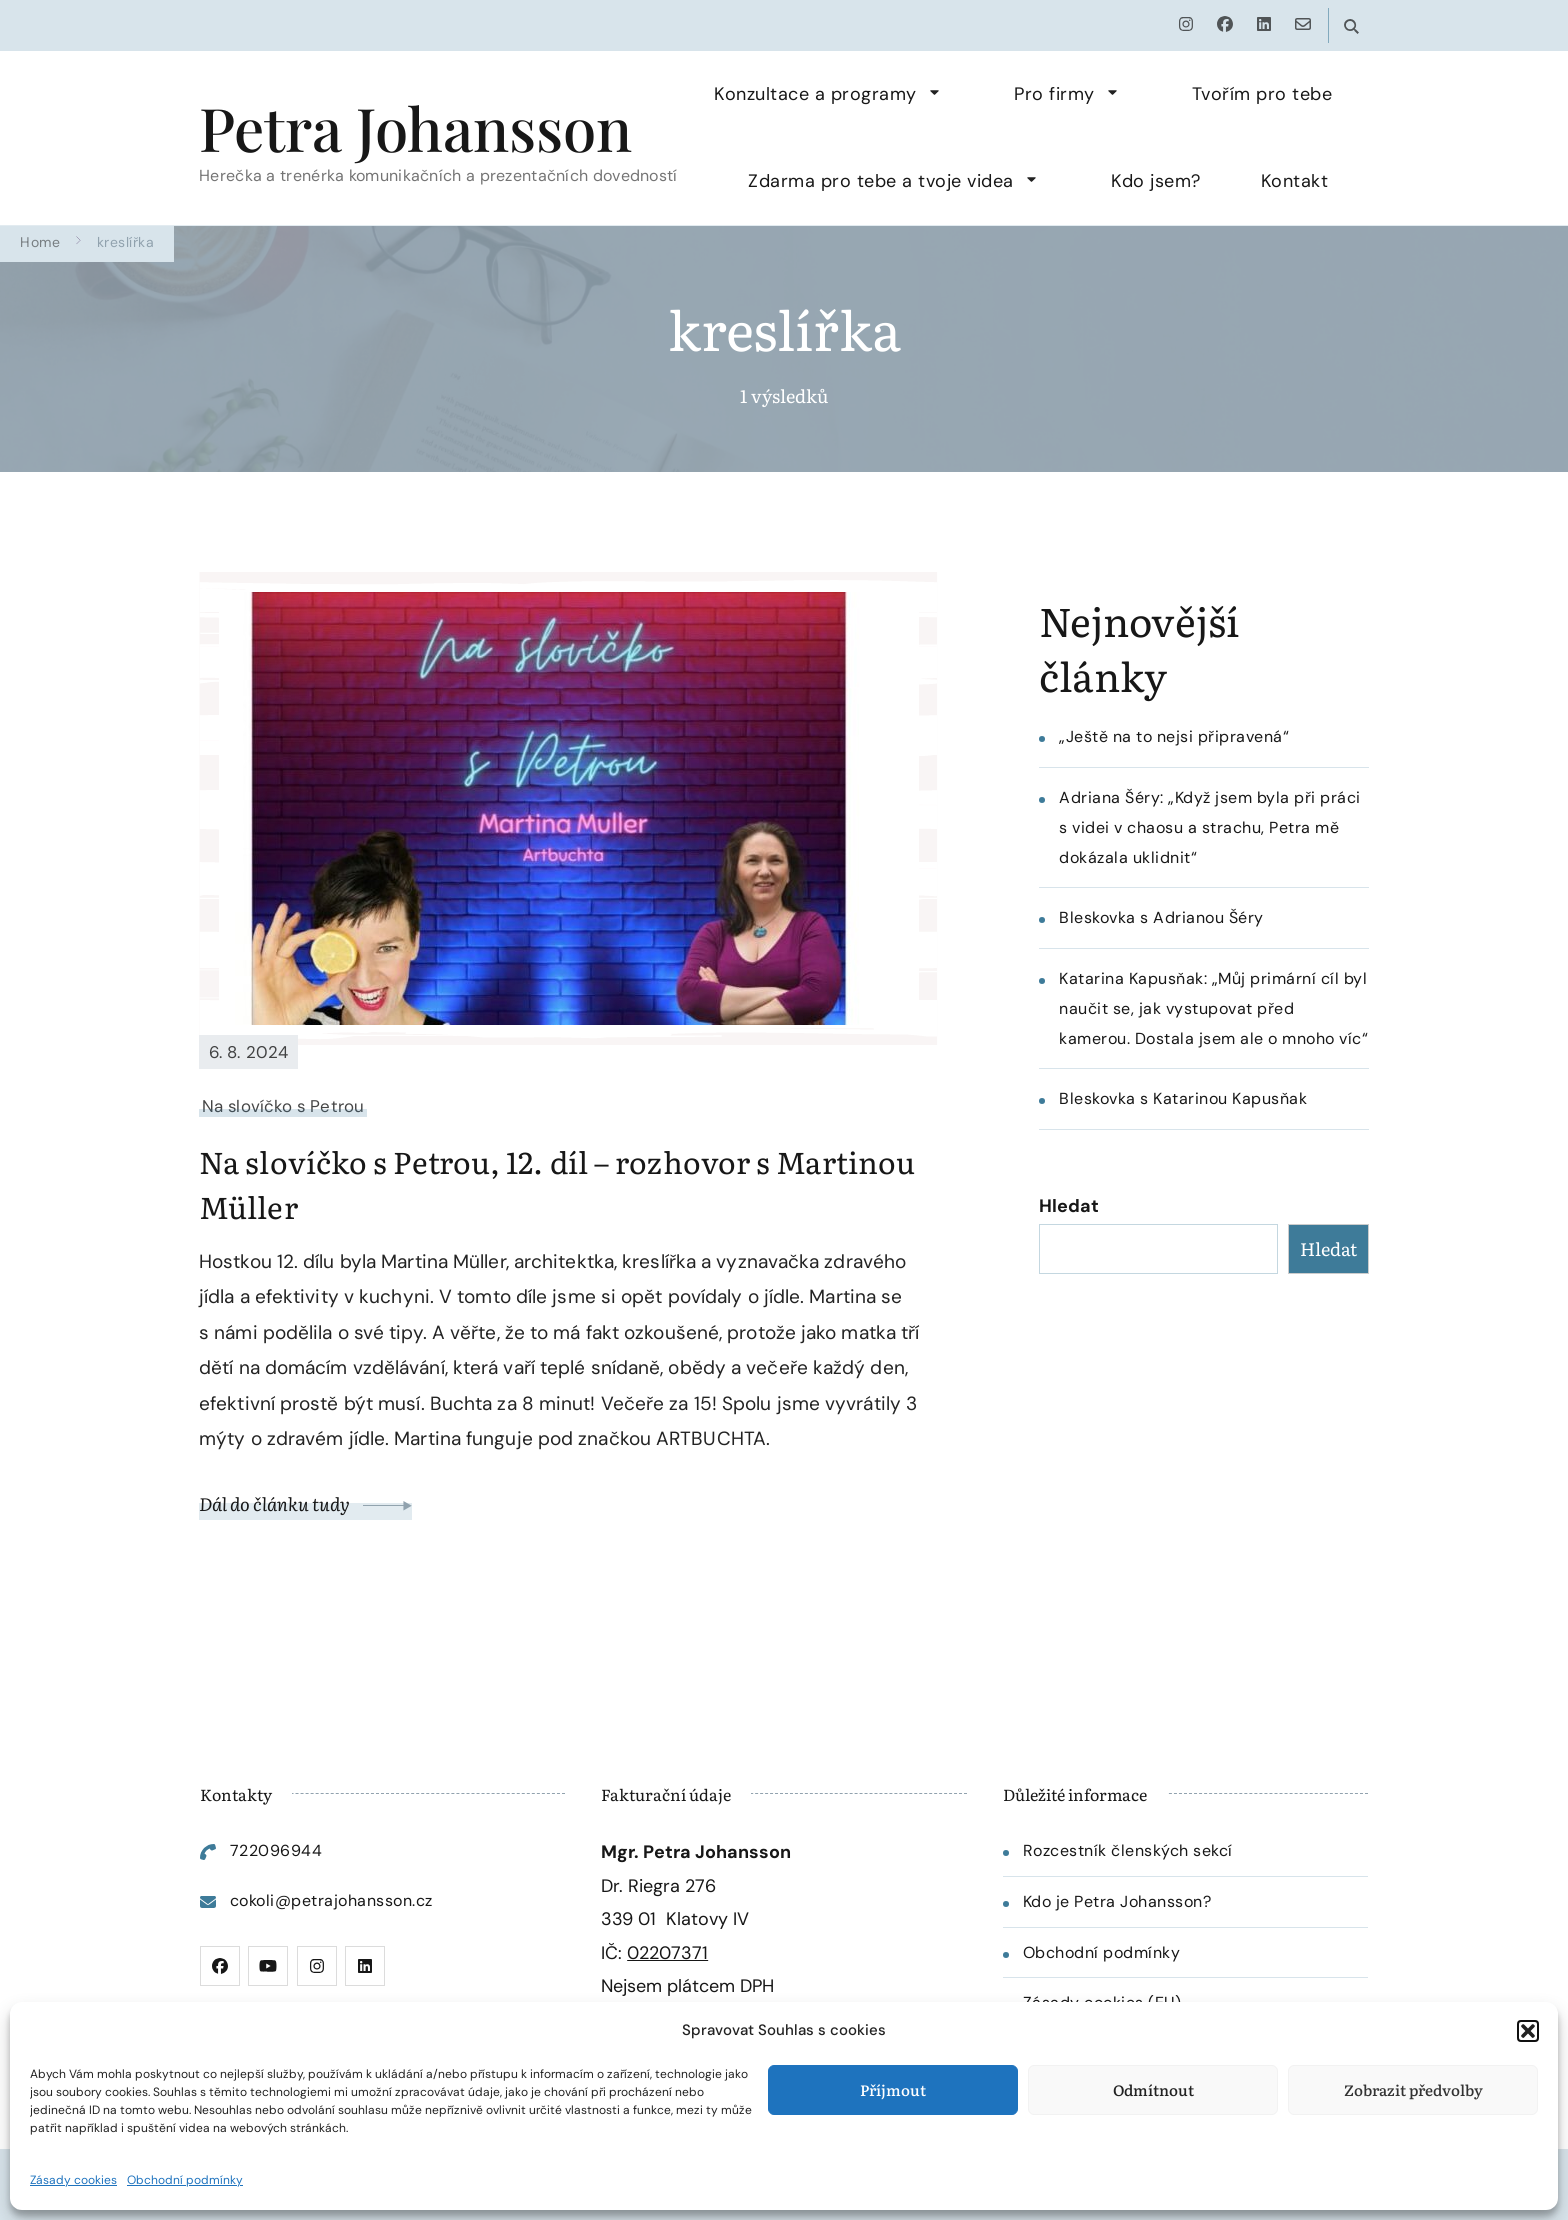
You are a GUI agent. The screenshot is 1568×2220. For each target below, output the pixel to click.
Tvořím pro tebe (1262, 94)
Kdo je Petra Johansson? (1117, 1901)
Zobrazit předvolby (1413, 2089)
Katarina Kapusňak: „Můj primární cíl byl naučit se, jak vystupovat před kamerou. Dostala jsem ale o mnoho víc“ (1213, 1008)
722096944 (276, 1850)
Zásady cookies (73, 2180)
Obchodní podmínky (185, 2180)
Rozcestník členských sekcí (1128, 1850)
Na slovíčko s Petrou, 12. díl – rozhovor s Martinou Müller (557, 1183)
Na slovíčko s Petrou (283, 1106)
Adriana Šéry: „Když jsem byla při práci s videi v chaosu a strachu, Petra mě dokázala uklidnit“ (1210, 827)
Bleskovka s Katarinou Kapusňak (1183, 1098)
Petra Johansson (415, 127)
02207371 (667, 1953)
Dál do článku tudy (305, 1503)
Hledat (1069, 1206)
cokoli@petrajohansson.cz (331, 1900)
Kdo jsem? (1156, 181)
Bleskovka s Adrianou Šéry (1161, 917)
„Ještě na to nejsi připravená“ (1174, 736)
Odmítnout (1153, 2089)
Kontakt (1295, 181)
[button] (1528, 2031)
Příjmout (893, 2089)
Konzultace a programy (815, 94)
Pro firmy (1054, 94)
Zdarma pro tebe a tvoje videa (881, 181)
